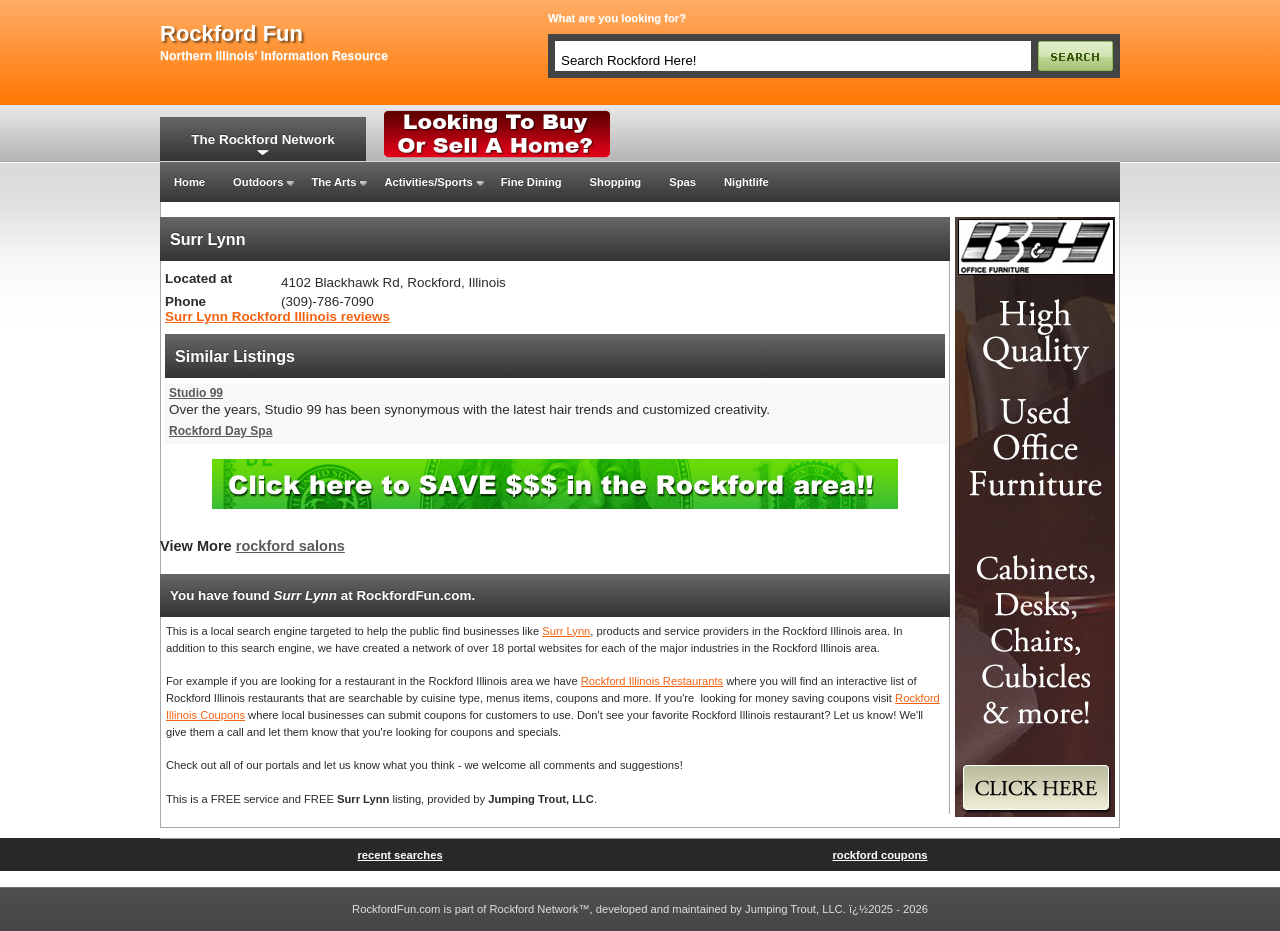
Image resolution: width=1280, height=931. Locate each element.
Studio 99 (196, 393)
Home (189, 182)
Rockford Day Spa (220, 431)
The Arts (333, 182)
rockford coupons (879, 855)
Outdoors (258, 182)
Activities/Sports (428, 182)
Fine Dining (531, 182)
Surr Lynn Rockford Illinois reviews (277, 316)
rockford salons (290, 546)
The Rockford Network (262, 139)
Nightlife (746, 182)
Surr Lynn (566, 631)
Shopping (616, 182)
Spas (682, 182)
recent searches (399, 855)
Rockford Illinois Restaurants (652, 681)
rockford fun (231, 34)
